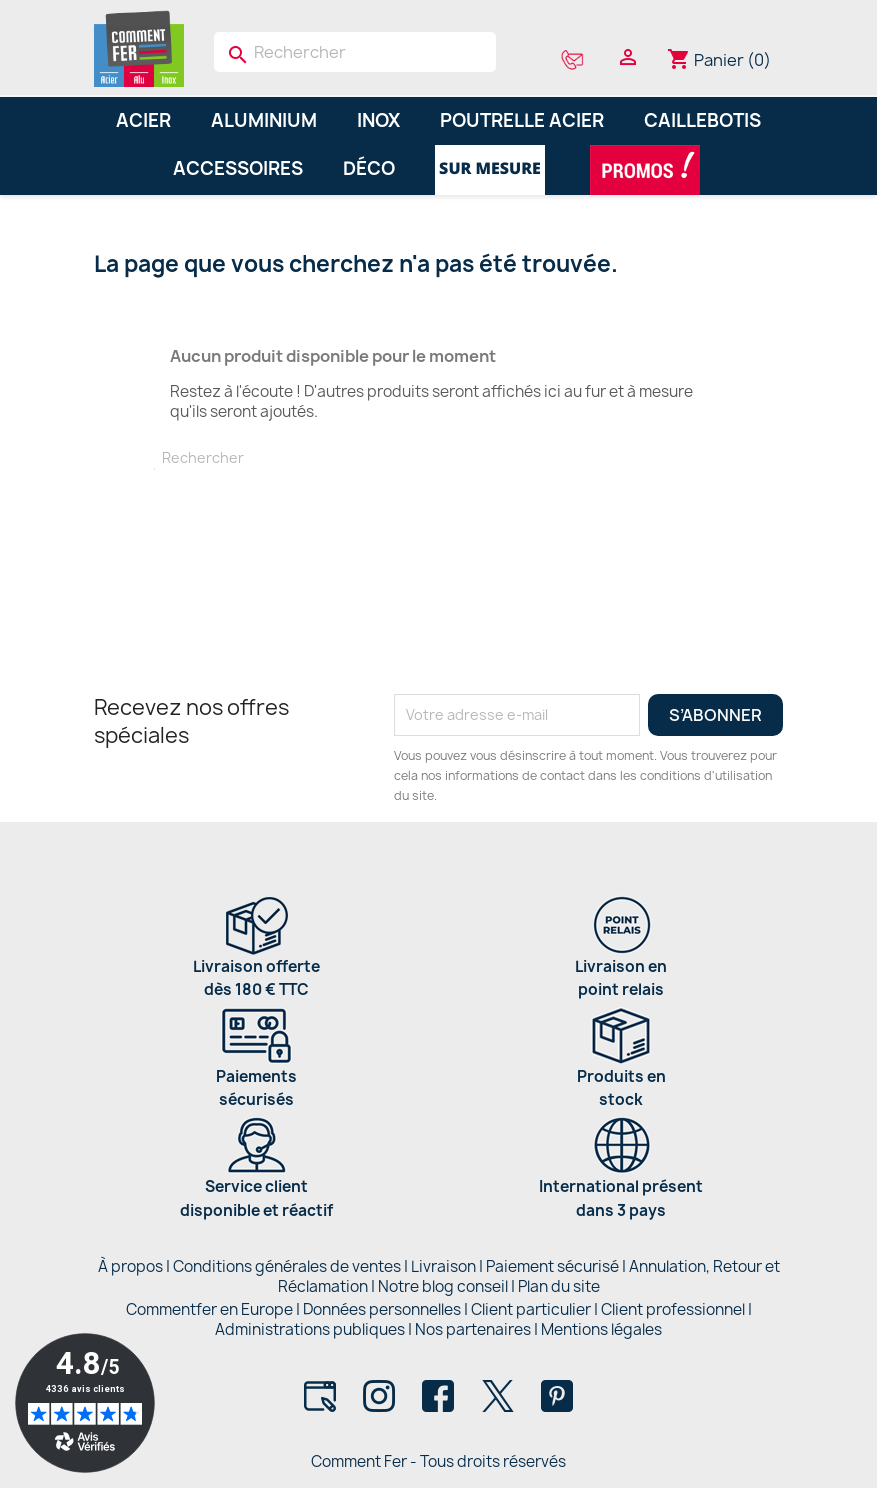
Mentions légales (601, 1329)
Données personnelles (382, 1309)
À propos (130, 1266)
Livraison (443, 1266)
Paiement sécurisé (552, 1266)
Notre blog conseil (443, 1286)
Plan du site (559, 1286)
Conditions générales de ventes (287, 1266)
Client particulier (531, 1309)
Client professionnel (673, 1309)
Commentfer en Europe (209, 1309)
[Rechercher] (355, 52)
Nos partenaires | (478, 1329)
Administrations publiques (310, 1329)
